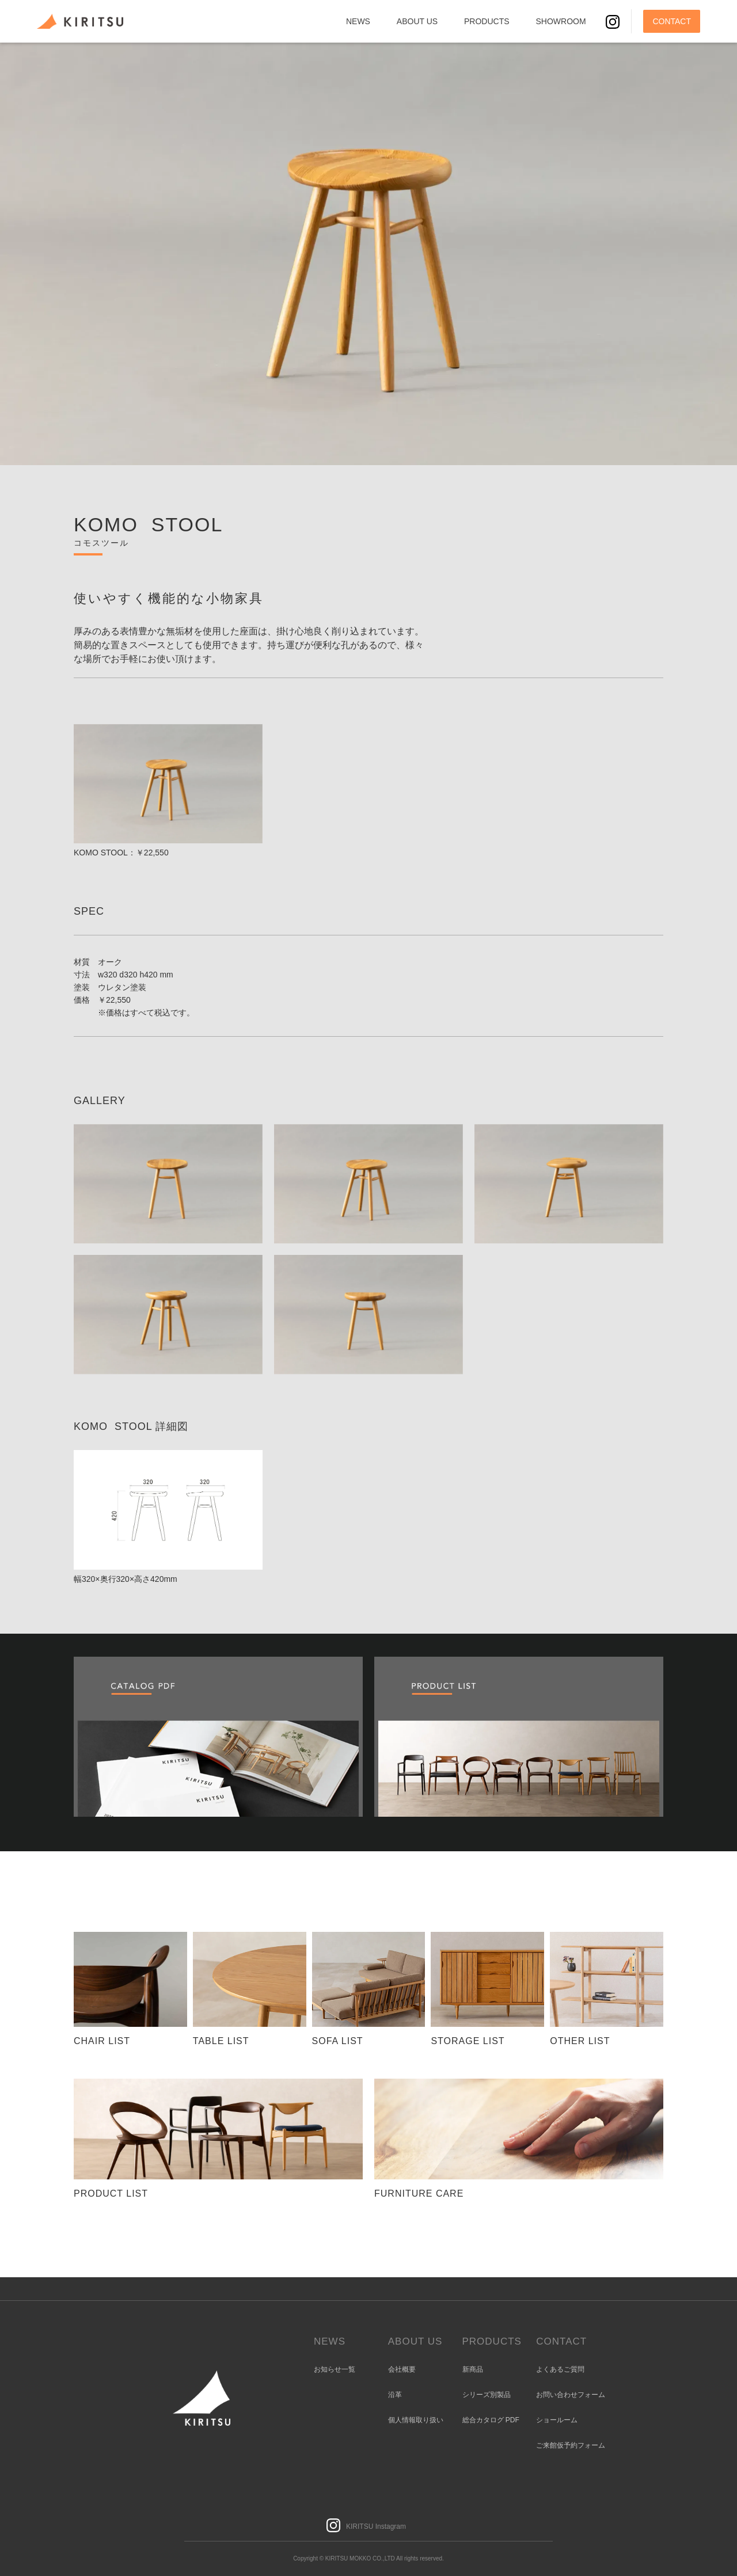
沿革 (395, 2395)
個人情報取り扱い (415, 2420)
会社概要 (402, 2369)
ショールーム (557, 2420)
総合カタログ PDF (490, 2420)
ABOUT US (417, 21)
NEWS (358, 21)
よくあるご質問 (560, 2369)
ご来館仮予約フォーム (570, 2445)
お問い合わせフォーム (570, 2395)
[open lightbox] (168, 1183)
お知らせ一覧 (334, 2369)
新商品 (472, 2369)
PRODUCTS (487, 21)
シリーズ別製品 (486, 2395)
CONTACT (671, 21)
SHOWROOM (560, 21)
